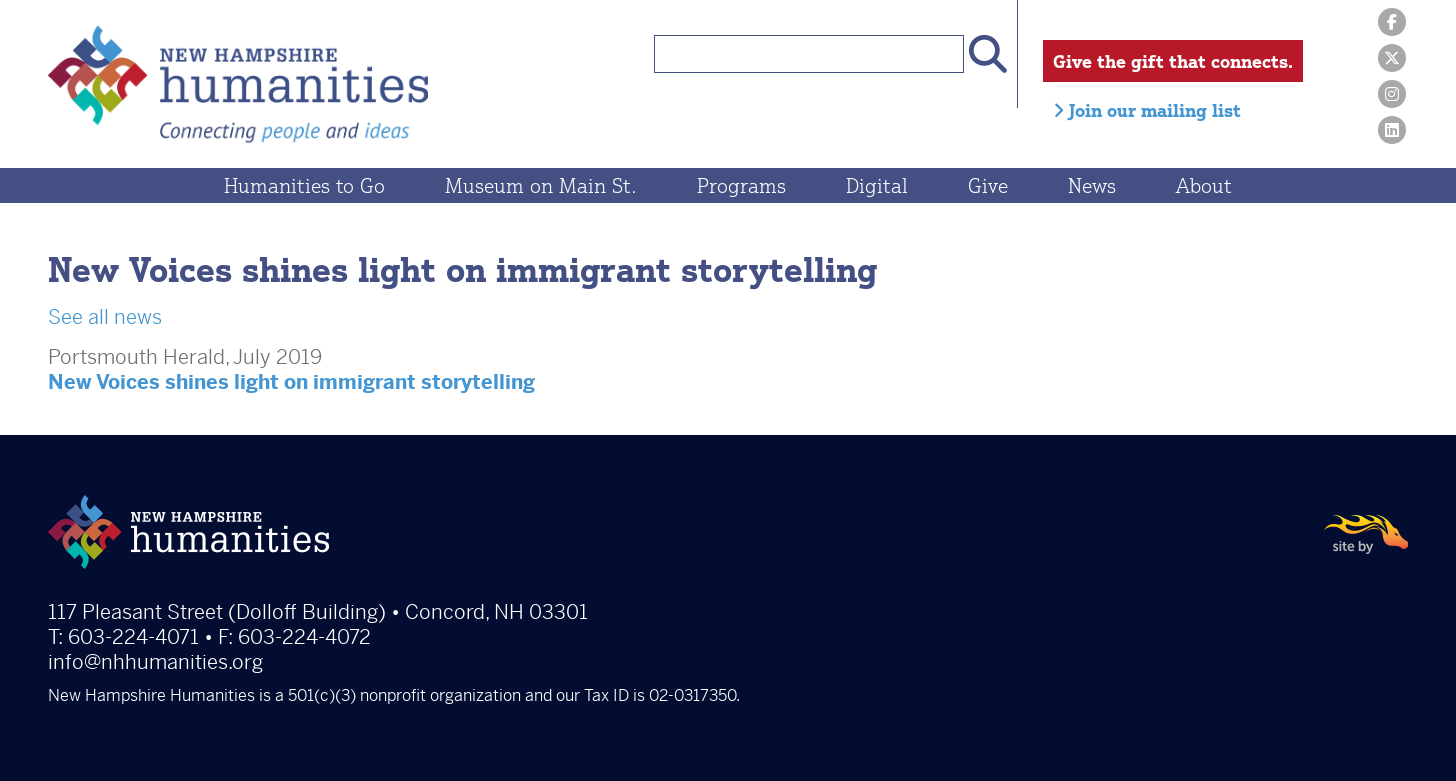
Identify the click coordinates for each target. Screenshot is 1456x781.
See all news (105, 317)
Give (988, 185)
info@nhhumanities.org (155, 662)
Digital (877, 185)
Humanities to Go (304, 185)
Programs (741, 185)
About (1204, 185)
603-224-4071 (133, 637)
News (1092, 185)
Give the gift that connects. (1173, 61)
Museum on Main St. (541, 185)
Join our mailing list (1147, 110)
